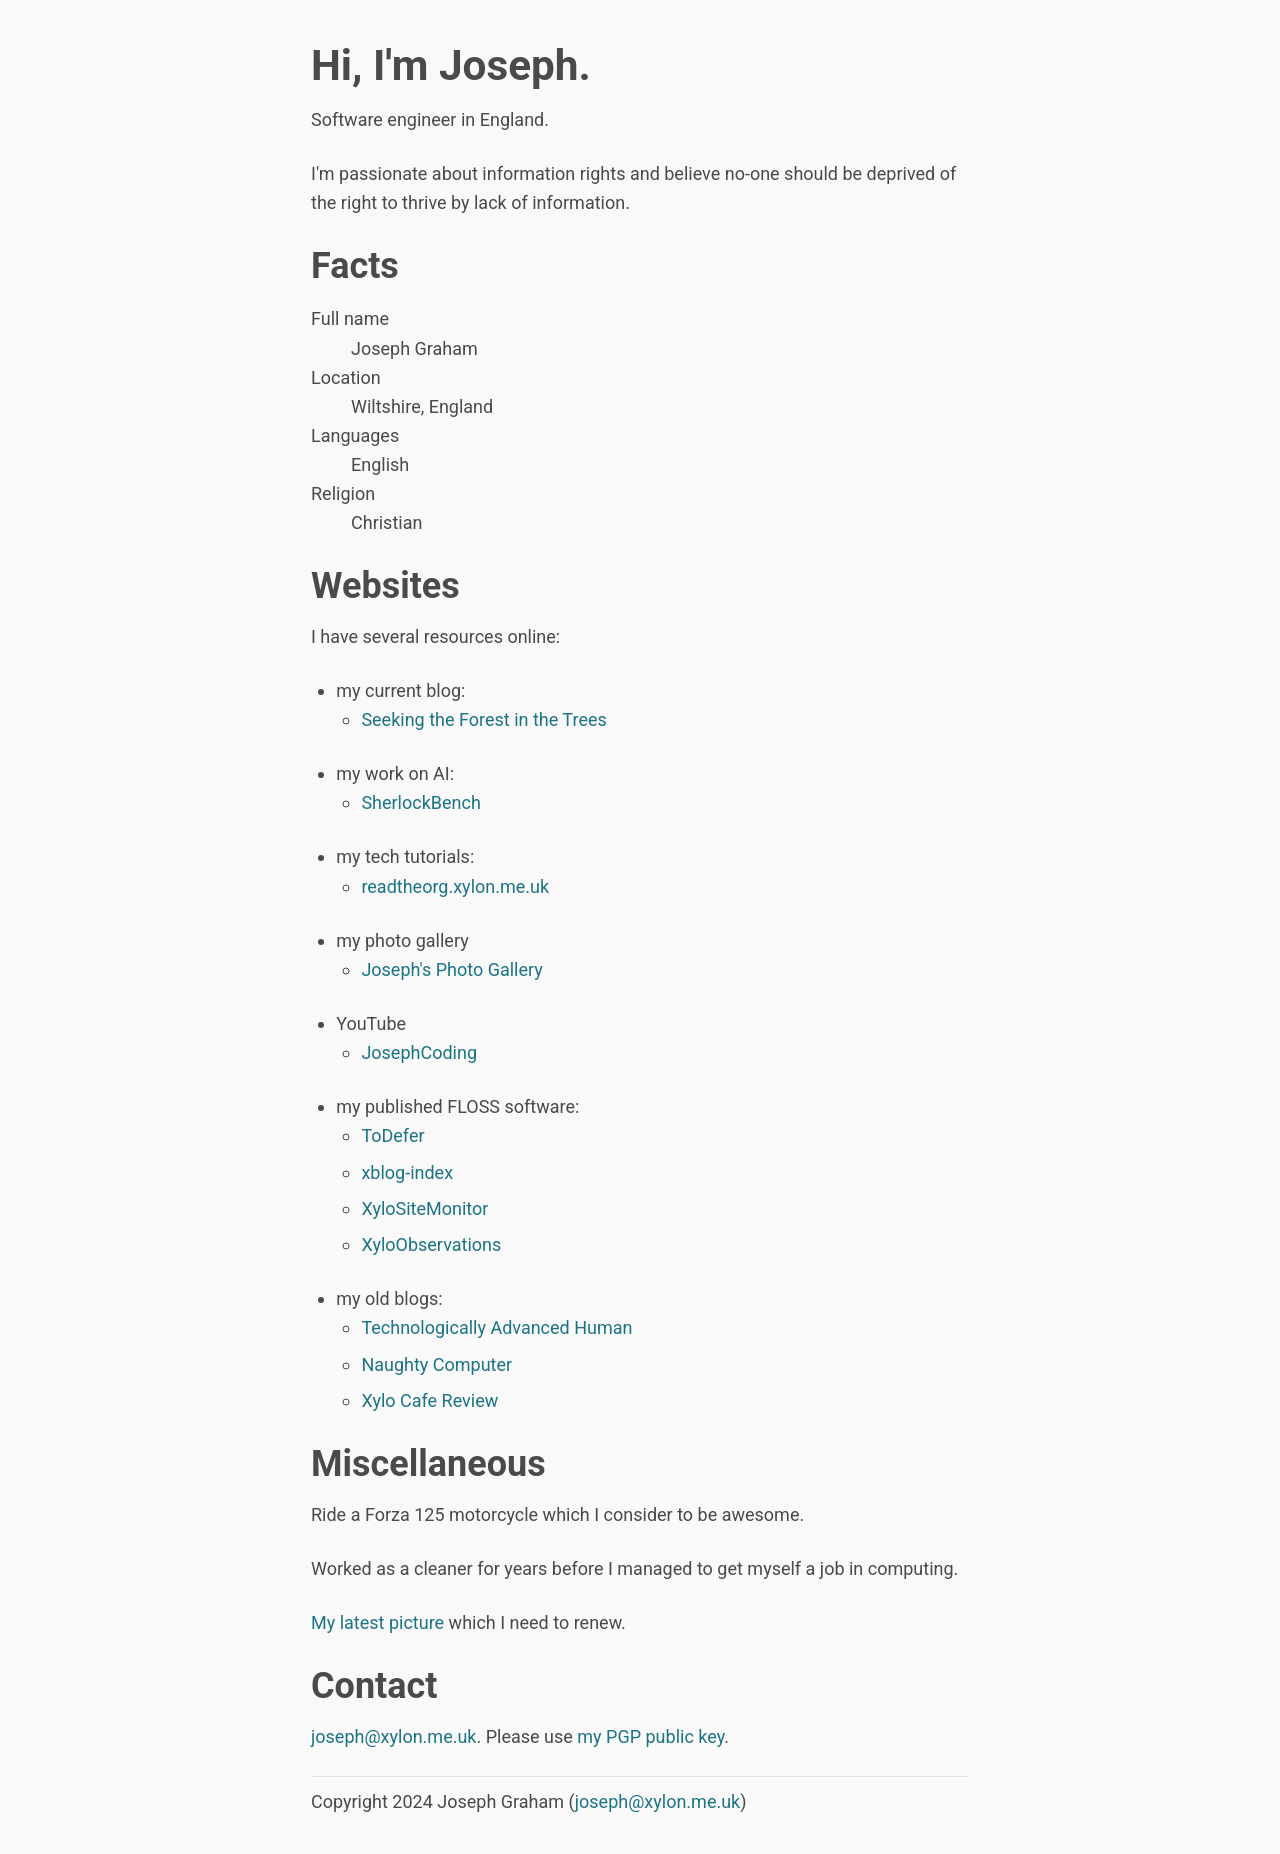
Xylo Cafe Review (429, 1400)
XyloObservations (431, 1244)
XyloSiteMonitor (424, 1208)
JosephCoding (419, 1052)
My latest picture (377, 1622)
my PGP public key (650, 1736)
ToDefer (392, 1135)
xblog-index (407, 1172)
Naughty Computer (436, 1364)
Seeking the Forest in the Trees (483, 719)
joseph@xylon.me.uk (394, 1736)
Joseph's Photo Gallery (451, 969)
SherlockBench (420, 802)
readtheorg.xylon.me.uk (455, 886)
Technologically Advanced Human (496, 1327)
